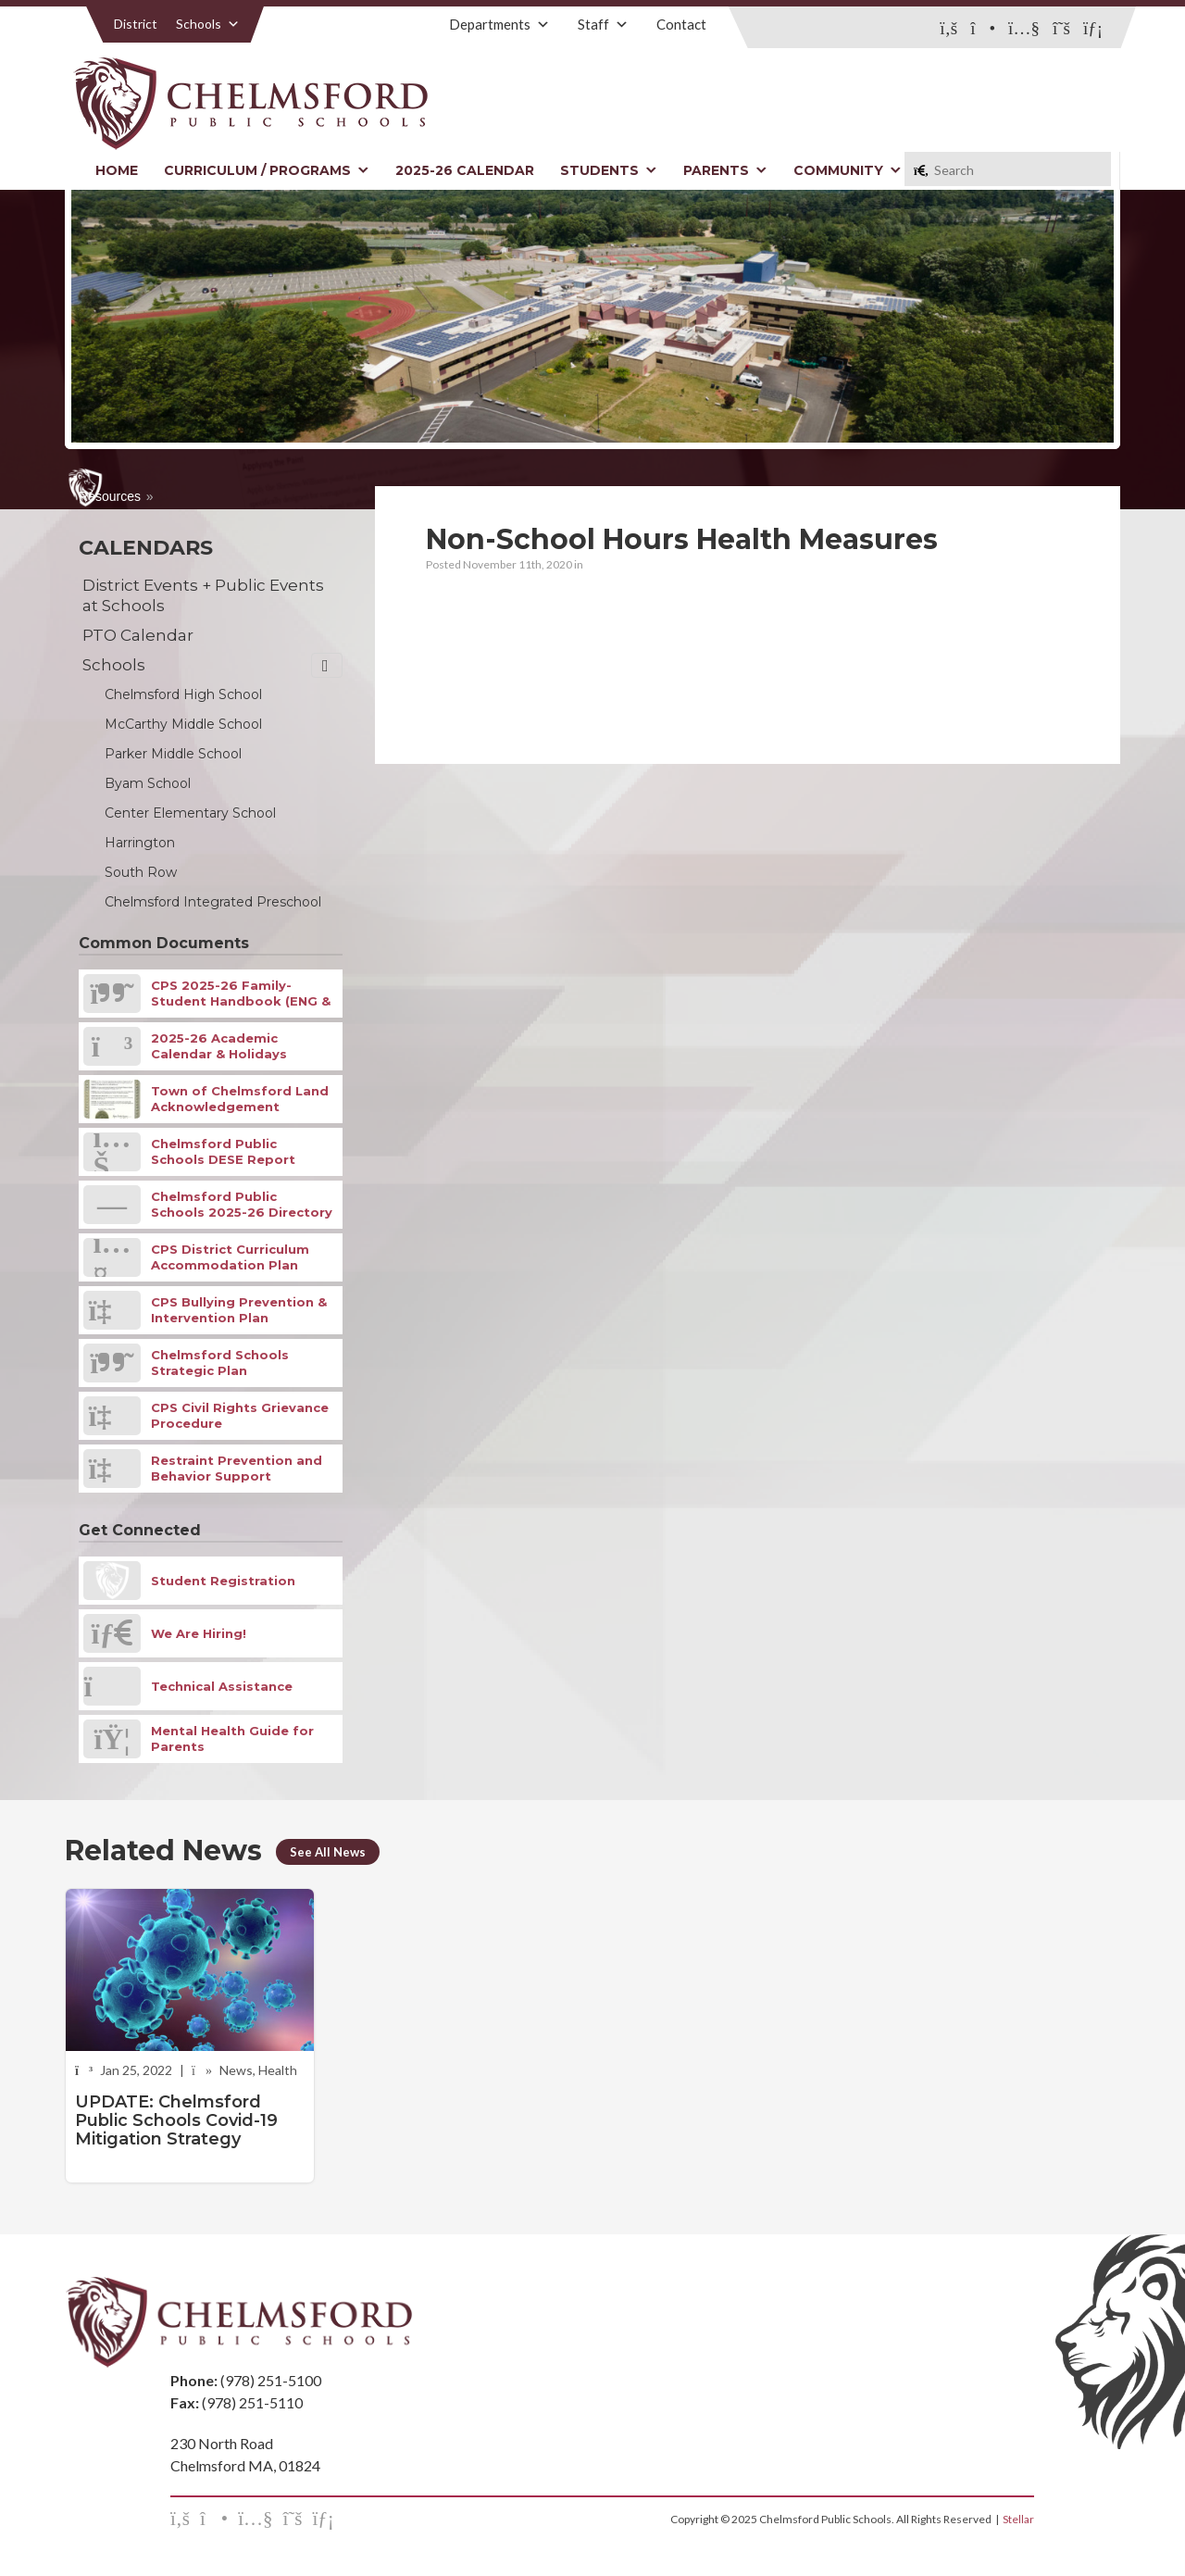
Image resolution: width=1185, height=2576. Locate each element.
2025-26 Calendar (464, 170)
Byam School (148, 783)
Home (116, 170)
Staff (603, 24)
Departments (499, 24)
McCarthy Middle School (183, 724)
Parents (725, 170)
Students (608, 170)
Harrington (140, 842)
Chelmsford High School (183, 694)
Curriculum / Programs (266, 170)
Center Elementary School (190, 813)
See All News (328, 1851)
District (135, 23)
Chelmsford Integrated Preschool (213, 902)
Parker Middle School (173, 753)
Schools (208, 23)
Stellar (1018, 2519)
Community (847, 170)
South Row (141, 872)
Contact (681, 24)
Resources (110, 496)
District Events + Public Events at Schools (203, 595)
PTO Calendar (137, 635)
